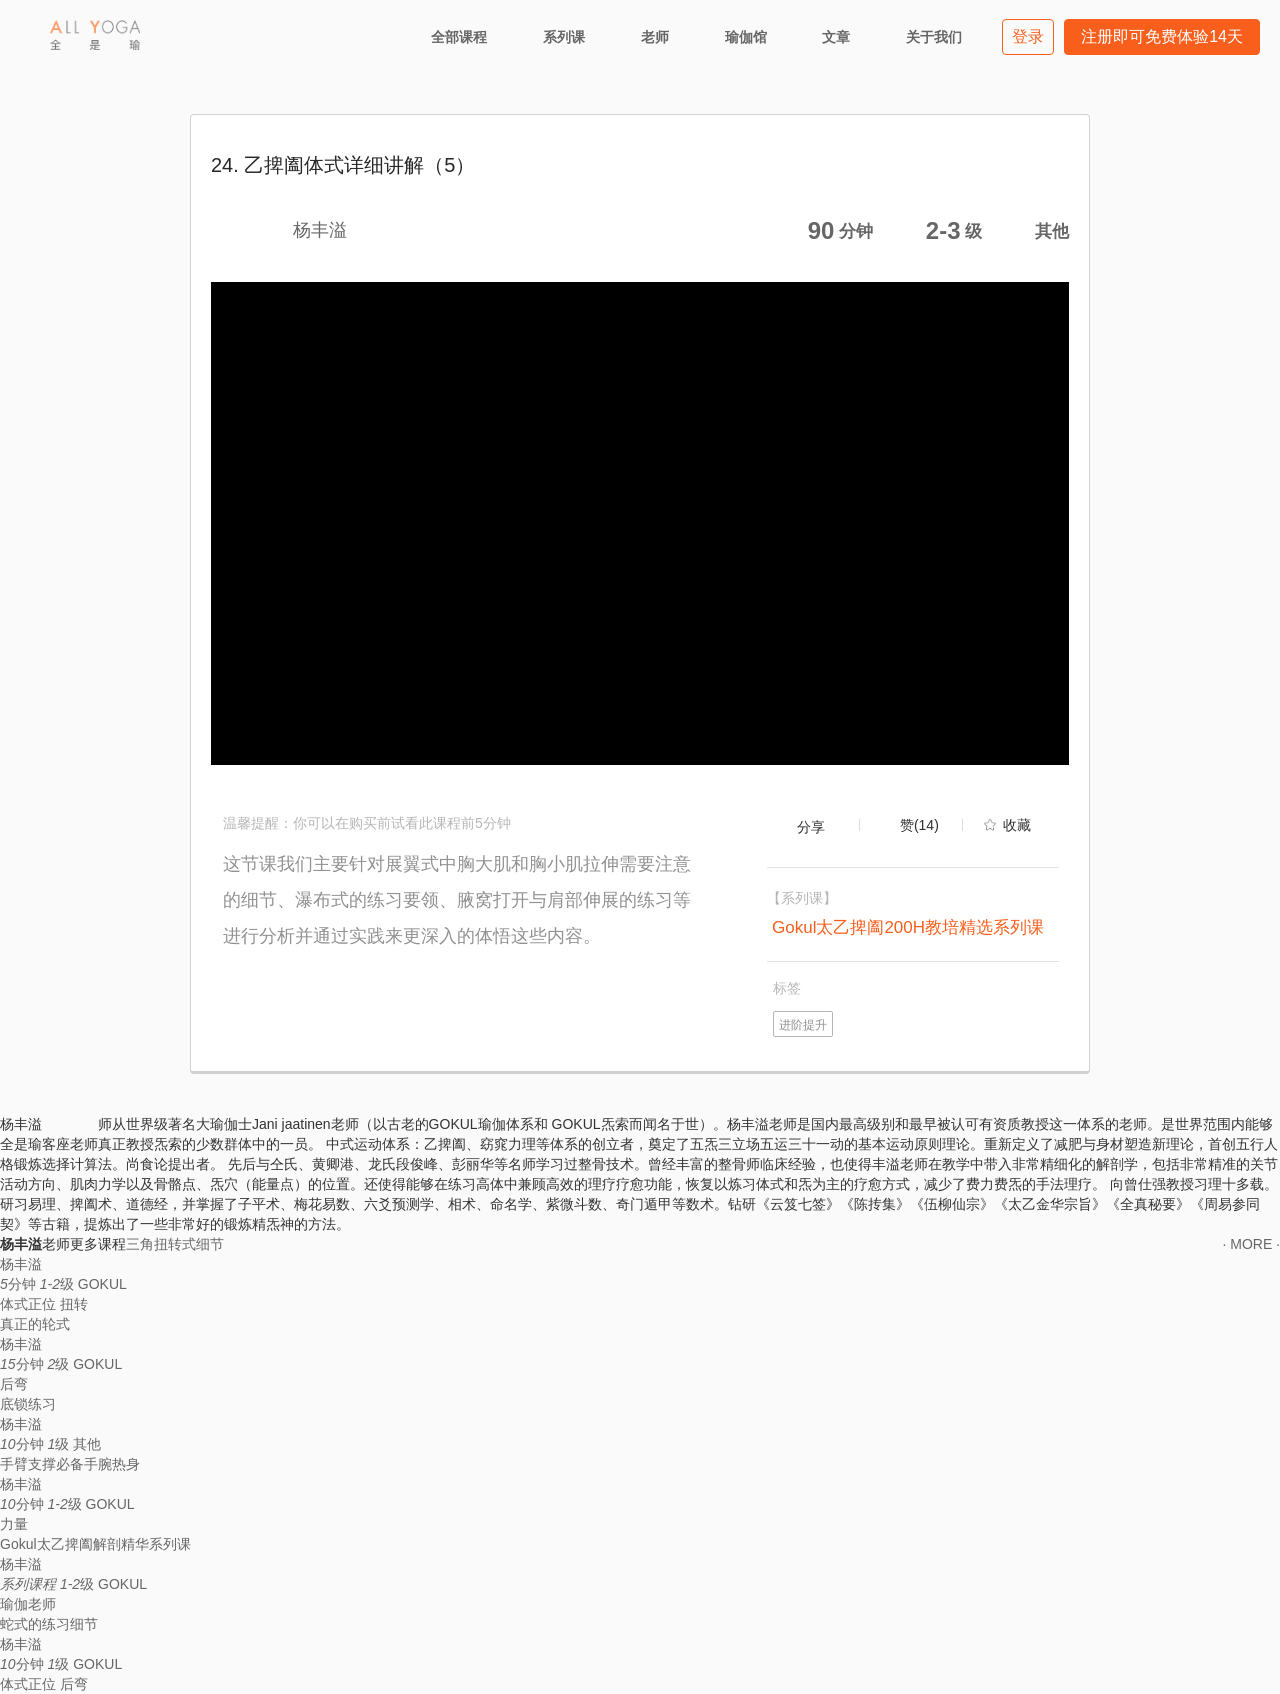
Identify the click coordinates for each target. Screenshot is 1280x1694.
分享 (811, 827)
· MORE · (1251, 1244)
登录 (1028, 36)
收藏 (1017, 825)
